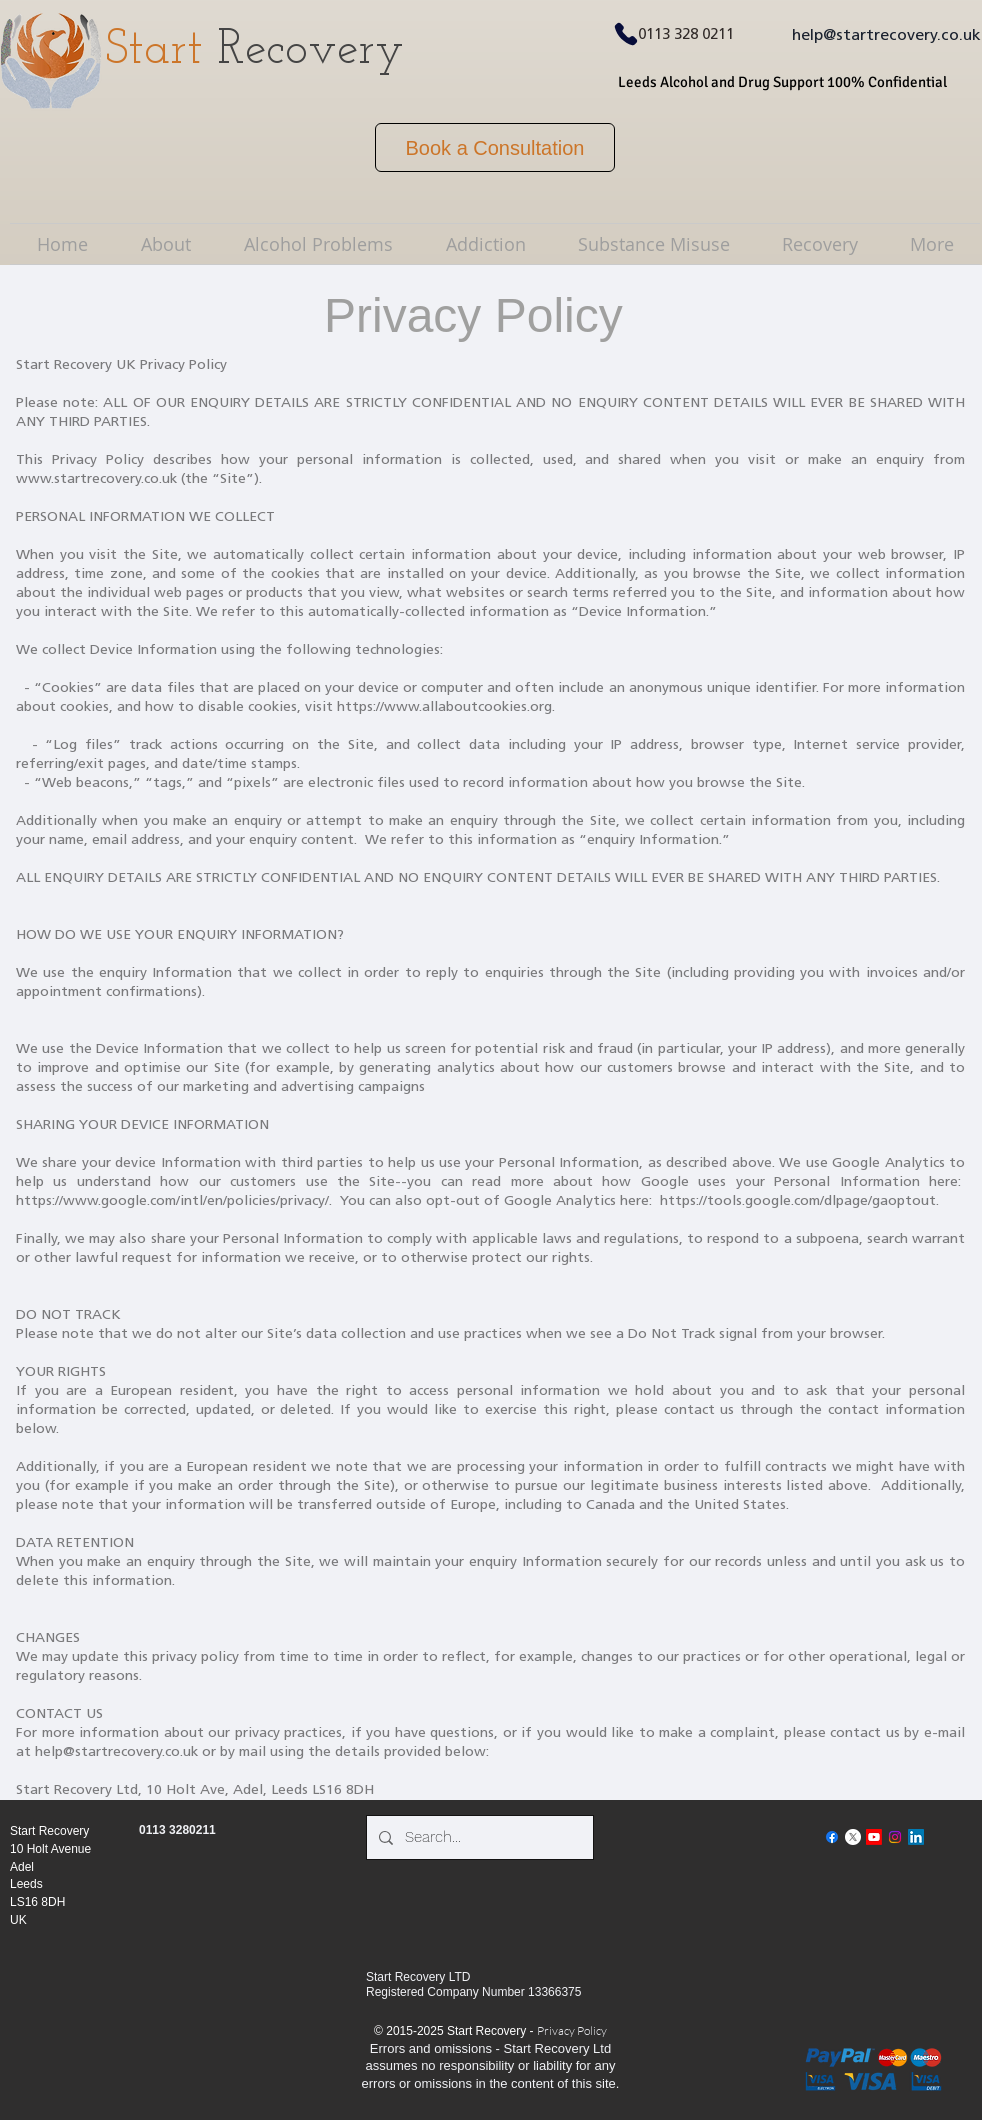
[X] (853, 1837)
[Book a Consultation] (495, 147)
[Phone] (626, 34)
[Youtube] (874, 1837)
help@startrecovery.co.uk (886, 36)
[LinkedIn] (916, 1837)
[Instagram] (895, 1837)
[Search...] (478, 1837)
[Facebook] (832, 1837)
